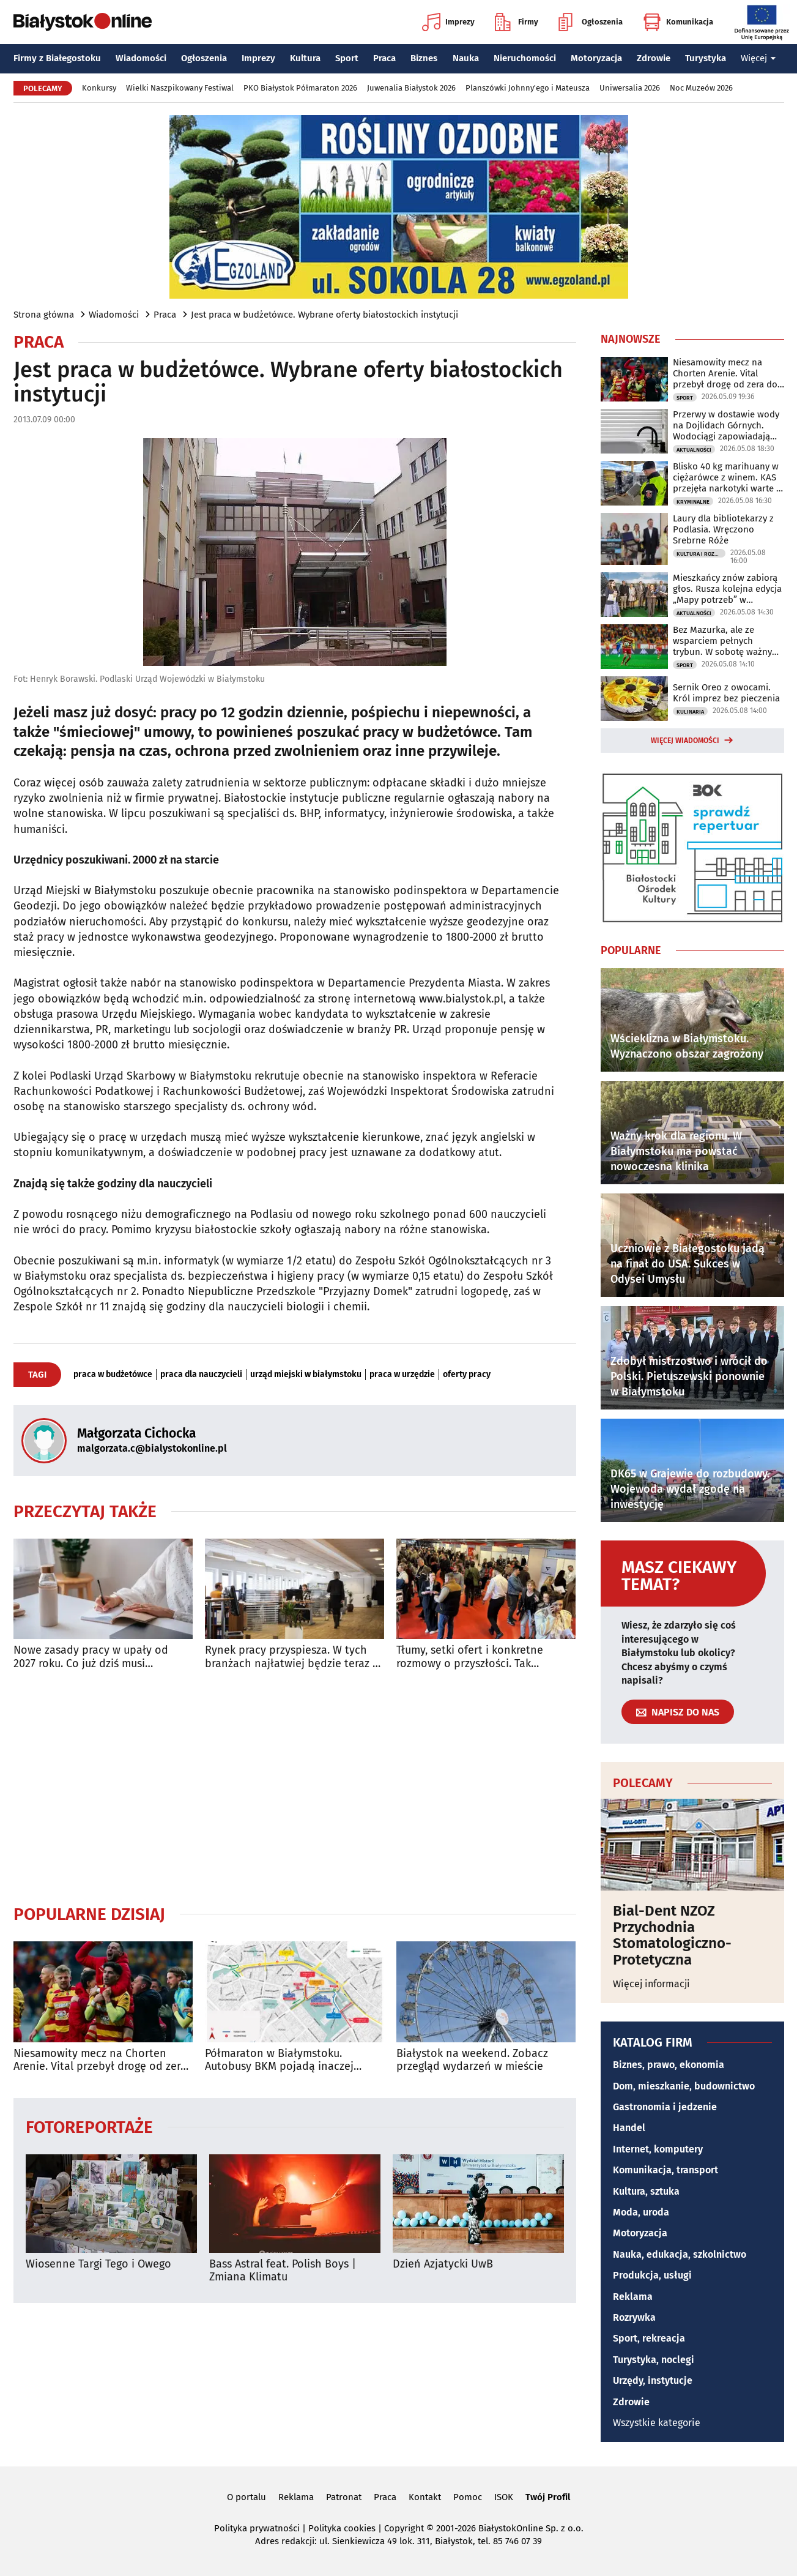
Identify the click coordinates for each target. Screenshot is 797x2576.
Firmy (516, 22)
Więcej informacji (651, 1984)
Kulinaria (690, 712)
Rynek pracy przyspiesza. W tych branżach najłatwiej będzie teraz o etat (292, 1657)
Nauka (466, 58)
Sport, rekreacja (649, 2338)
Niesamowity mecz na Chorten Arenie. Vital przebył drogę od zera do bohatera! (100, 2060)
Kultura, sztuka (646, 2191)
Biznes (423, 58)
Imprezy (448, 22)
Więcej (758, 58)
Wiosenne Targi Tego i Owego (98, 2264)
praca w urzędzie (402, 1374)
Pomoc (467, 2497)
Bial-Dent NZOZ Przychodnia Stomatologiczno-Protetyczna (672, 1935)
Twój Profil (547, 2497)
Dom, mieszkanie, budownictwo (684, 2086)
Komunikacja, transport (665, 2170)
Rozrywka (634, 2317)
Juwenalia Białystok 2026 (411, 88)
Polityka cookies (342, 2528)
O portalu (246, 2497)
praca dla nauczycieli (201, 1374)
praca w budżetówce (112, 1374)
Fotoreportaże (89, 2126)
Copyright (404, 2528)
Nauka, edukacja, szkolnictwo (679, 2254)
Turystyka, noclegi (653, 2359)
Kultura (305, 58)
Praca (384, 58)
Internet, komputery (658, 2149)
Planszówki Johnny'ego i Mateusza (527, 88)
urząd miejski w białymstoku (305, 1374)
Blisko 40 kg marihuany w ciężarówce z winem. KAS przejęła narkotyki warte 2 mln (726, 477)
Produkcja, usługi (652, 2275)
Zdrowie (653, 58)
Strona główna (43, 314)
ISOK (503, 2497)
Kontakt (425, 2497)
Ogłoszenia (590, 22)
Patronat (343, 2497)
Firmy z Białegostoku (57, 58)
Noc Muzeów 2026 (701, 88)
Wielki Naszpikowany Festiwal (180, 88)
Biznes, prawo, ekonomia (668, 2064)
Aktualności (694, 450)
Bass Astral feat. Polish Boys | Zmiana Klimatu (282, 2271)
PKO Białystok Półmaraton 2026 (300, 88)
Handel (629, 2128)
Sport (346, 58)
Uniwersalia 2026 (629, 88)
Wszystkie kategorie (656, 2423)
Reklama (633, 2296)
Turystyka (705, 58)
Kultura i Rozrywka (701, 554)
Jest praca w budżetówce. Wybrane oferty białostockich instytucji (324, 314)
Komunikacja (678, 22)
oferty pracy (467, 1374)
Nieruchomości (525, 58)
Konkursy (99, 88)
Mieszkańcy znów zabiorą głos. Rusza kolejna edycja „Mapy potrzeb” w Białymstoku (727, 588)
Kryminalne (693, 502)
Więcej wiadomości (685, 740)
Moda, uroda (641, 2212)
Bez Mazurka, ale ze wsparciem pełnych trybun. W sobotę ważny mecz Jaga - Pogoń (722, 640)
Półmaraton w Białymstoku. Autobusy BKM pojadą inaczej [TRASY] (279, 2060)
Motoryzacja (596, 58)
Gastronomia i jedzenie (665, 2107)
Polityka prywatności (257, 2528)
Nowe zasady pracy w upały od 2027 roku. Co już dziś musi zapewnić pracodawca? (90, 1657)
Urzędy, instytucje (652, 2380)
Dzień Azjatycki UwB (443, 2264)
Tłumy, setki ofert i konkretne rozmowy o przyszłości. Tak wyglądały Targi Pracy (469, 1657)
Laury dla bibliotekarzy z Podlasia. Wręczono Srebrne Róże (723, 529)
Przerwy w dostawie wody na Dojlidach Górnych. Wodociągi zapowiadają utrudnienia (726, 425)
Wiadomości (141, 58)
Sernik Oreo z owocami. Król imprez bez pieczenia (726, 693)
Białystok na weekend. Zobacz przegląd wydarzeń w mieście (472, 2060)
